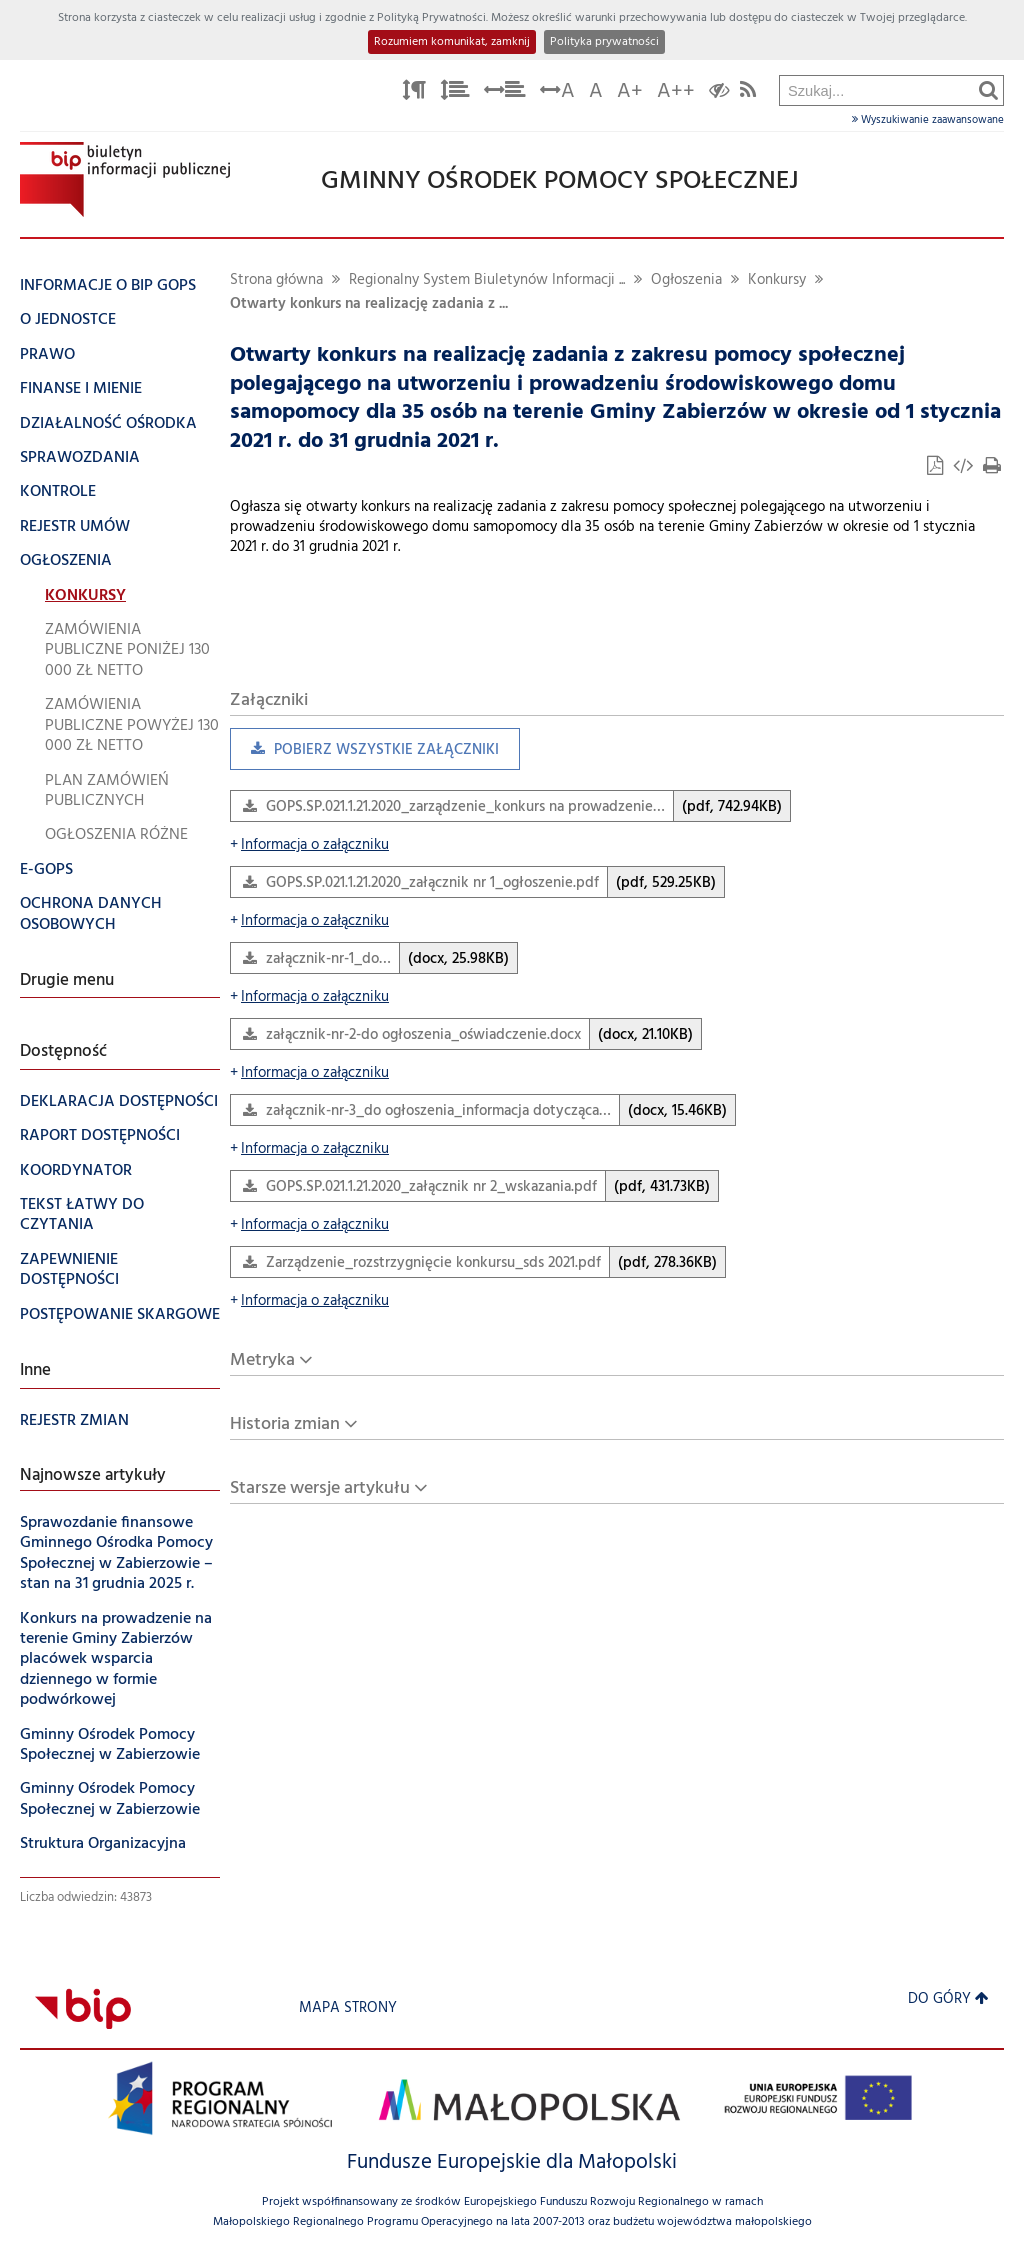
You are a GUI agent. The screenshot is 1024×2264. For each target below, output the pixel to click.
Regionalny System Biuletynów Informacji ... (487, 280)
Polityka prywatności (604, 42)
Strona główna (276, 280)
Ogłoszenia (686, 280)
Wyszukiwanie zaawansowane (928, 120)
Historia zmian (285, 1424)
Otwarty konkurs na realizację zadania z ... (369, 304)
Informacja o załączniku (309, 845)
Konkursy (777, 280)
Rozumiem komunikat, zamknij (452, 42)
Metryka (262, 1360)
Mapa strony (348, 2008)
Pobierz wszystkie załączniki (364, 754)
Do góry (948, 1999)
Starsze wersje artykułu (320, 1488)
